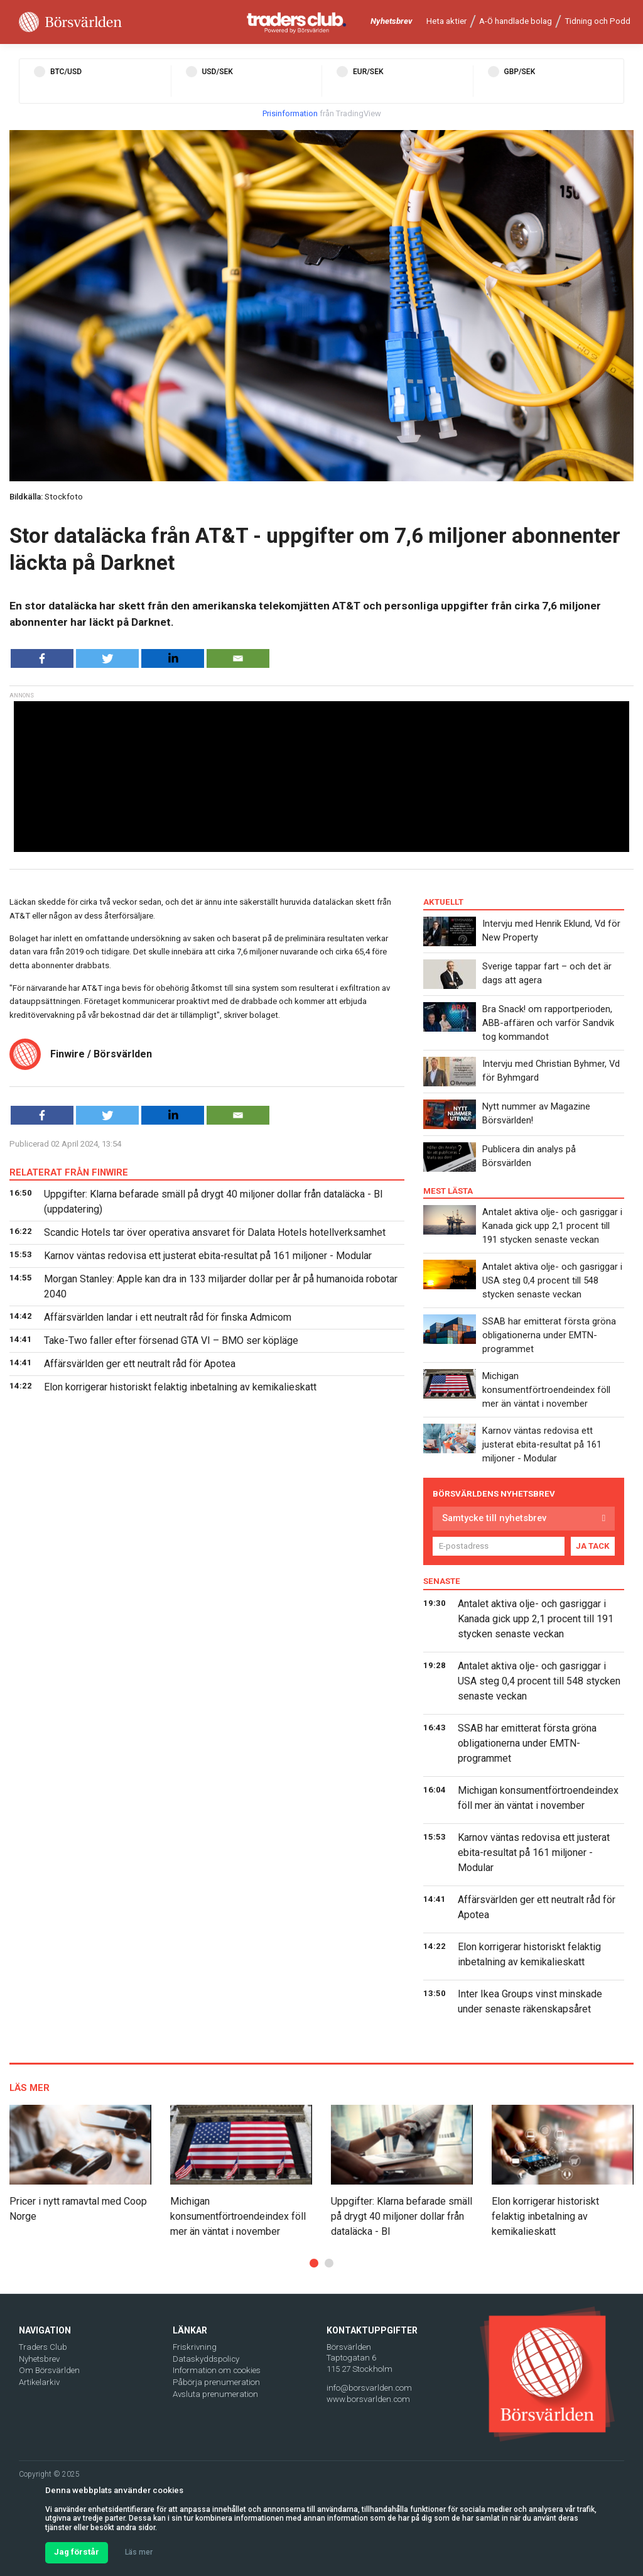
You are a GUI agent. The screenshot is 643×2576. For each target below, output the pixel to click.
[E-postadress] (499, 1546)
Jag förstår (76, 2552)
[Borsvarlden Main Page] (70, 22)
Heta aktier (446, 21)
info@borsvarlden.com (369, 2388)
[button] (314, 2263)
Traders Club (43, 2347)
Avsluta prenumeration (215, 2394)
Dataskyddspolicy (206, 2359)
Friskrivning (195, 2347)
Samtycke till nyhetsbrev (494, 1518)
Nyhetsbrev (391, 21)
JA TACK (593, 1546)
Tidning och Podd (597, 21)
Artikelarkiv (39, 2382)
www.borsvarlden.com (368, 2399)
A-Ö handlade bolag (515, 21)
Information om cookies (217, 2370)
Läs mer (139, 2552)
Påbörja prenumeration (216, 2382)
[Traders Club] (297, 22)
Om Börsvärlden (49, 2370)
